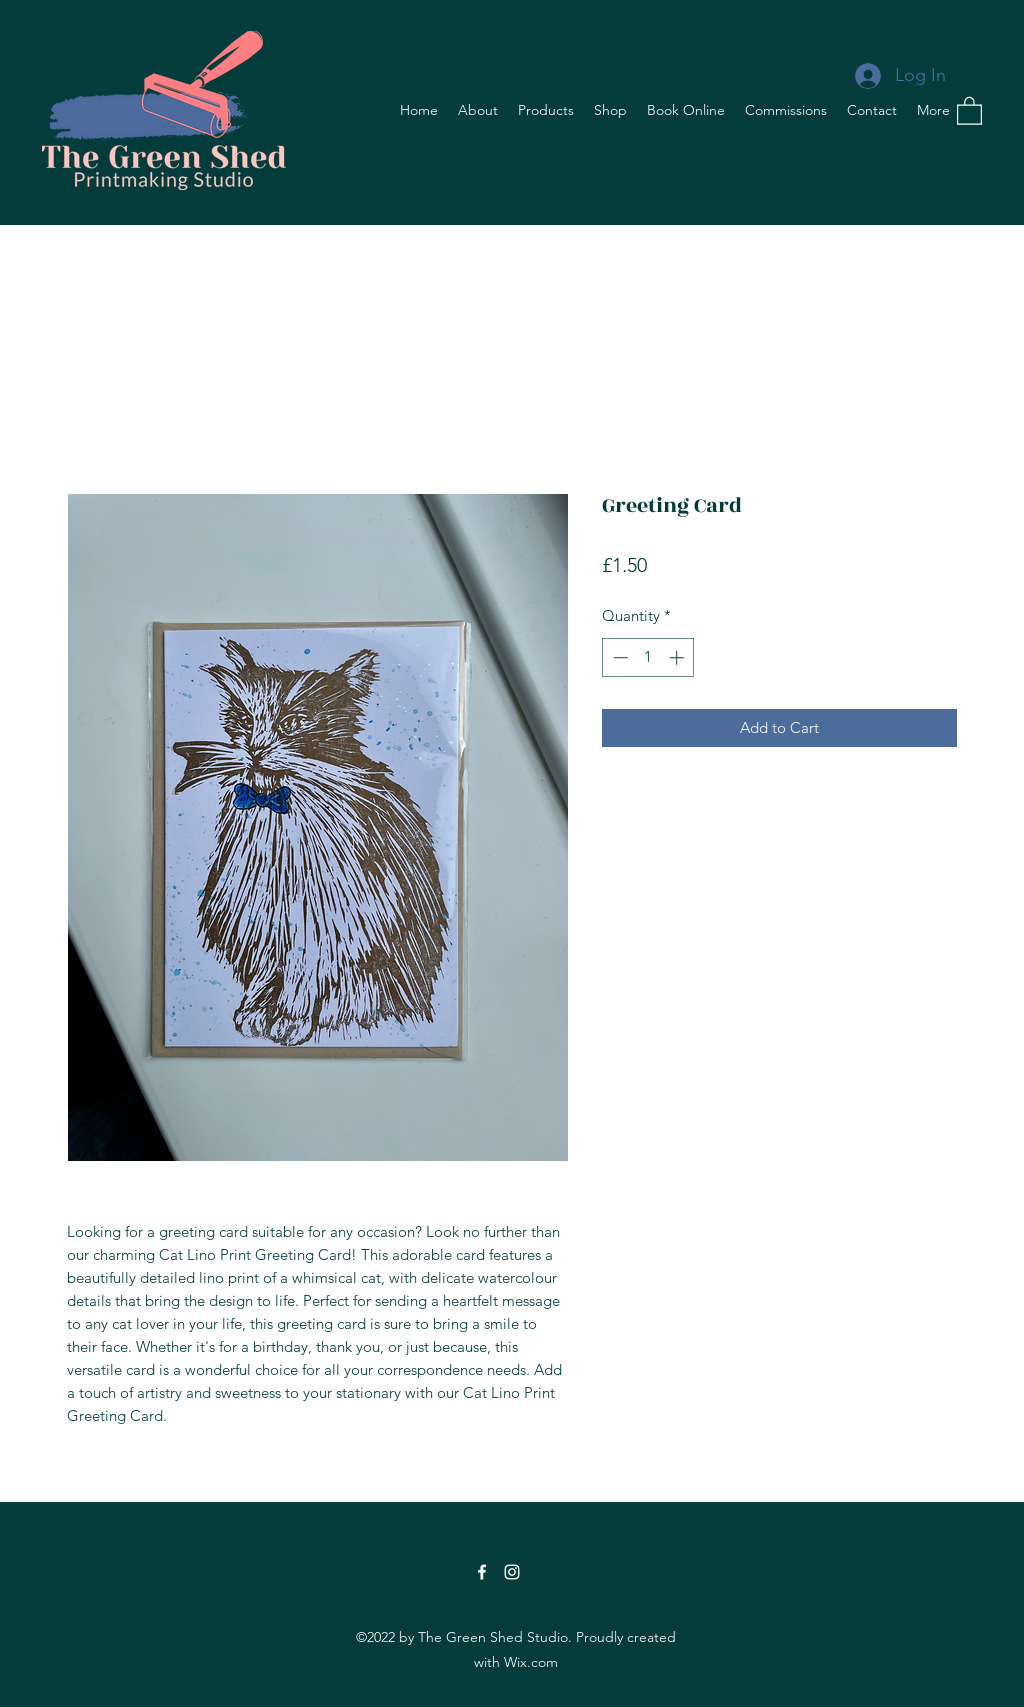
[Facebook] (482, 1572)
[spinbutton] (648, 657)
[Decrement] (618, 657)
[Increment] (678, 657)
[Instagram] (512, 1572)
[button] (969, 110)
